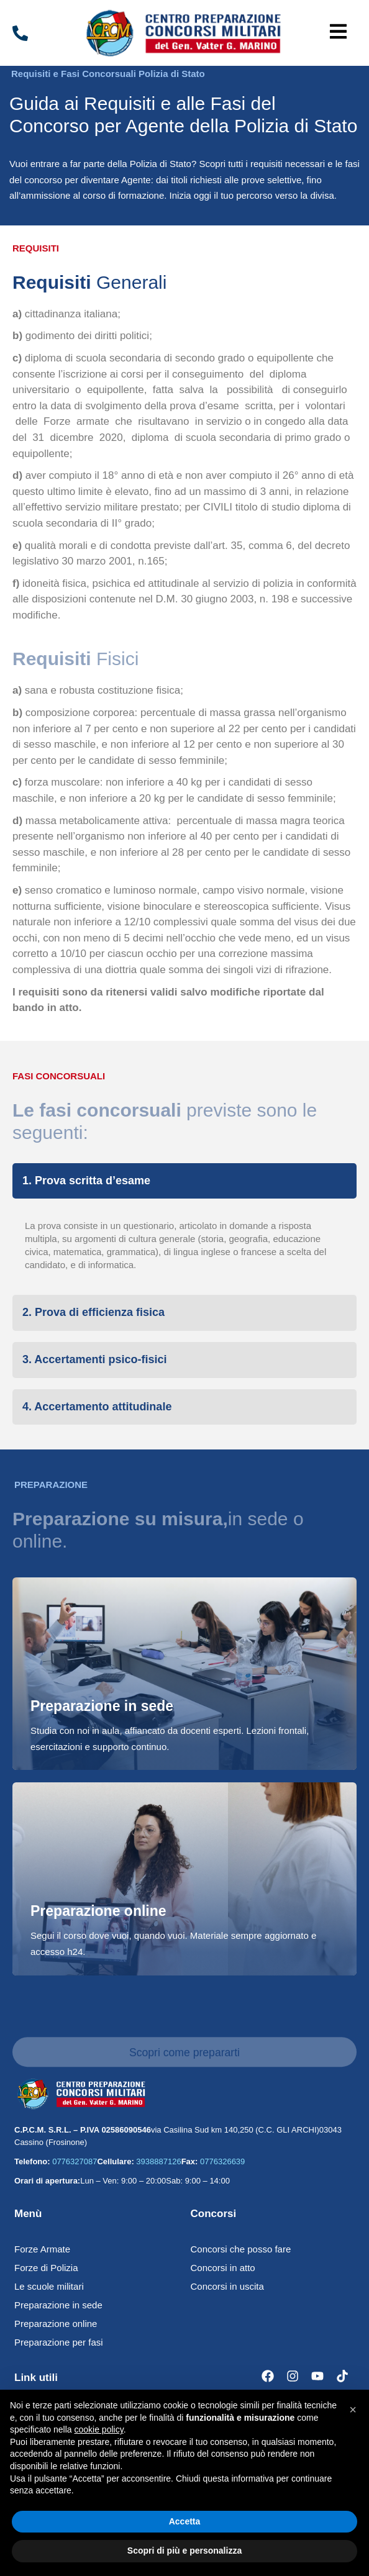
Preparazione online (98, 1911)
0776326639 (222, 2161)
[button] (338, 33)
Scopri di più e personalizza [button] (184, 2551)
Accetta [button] (185, 2521)
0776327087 (74, 2161)
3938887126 (158, 2161)
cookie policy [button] (99, 2429)
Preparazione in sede (101, 1706)
